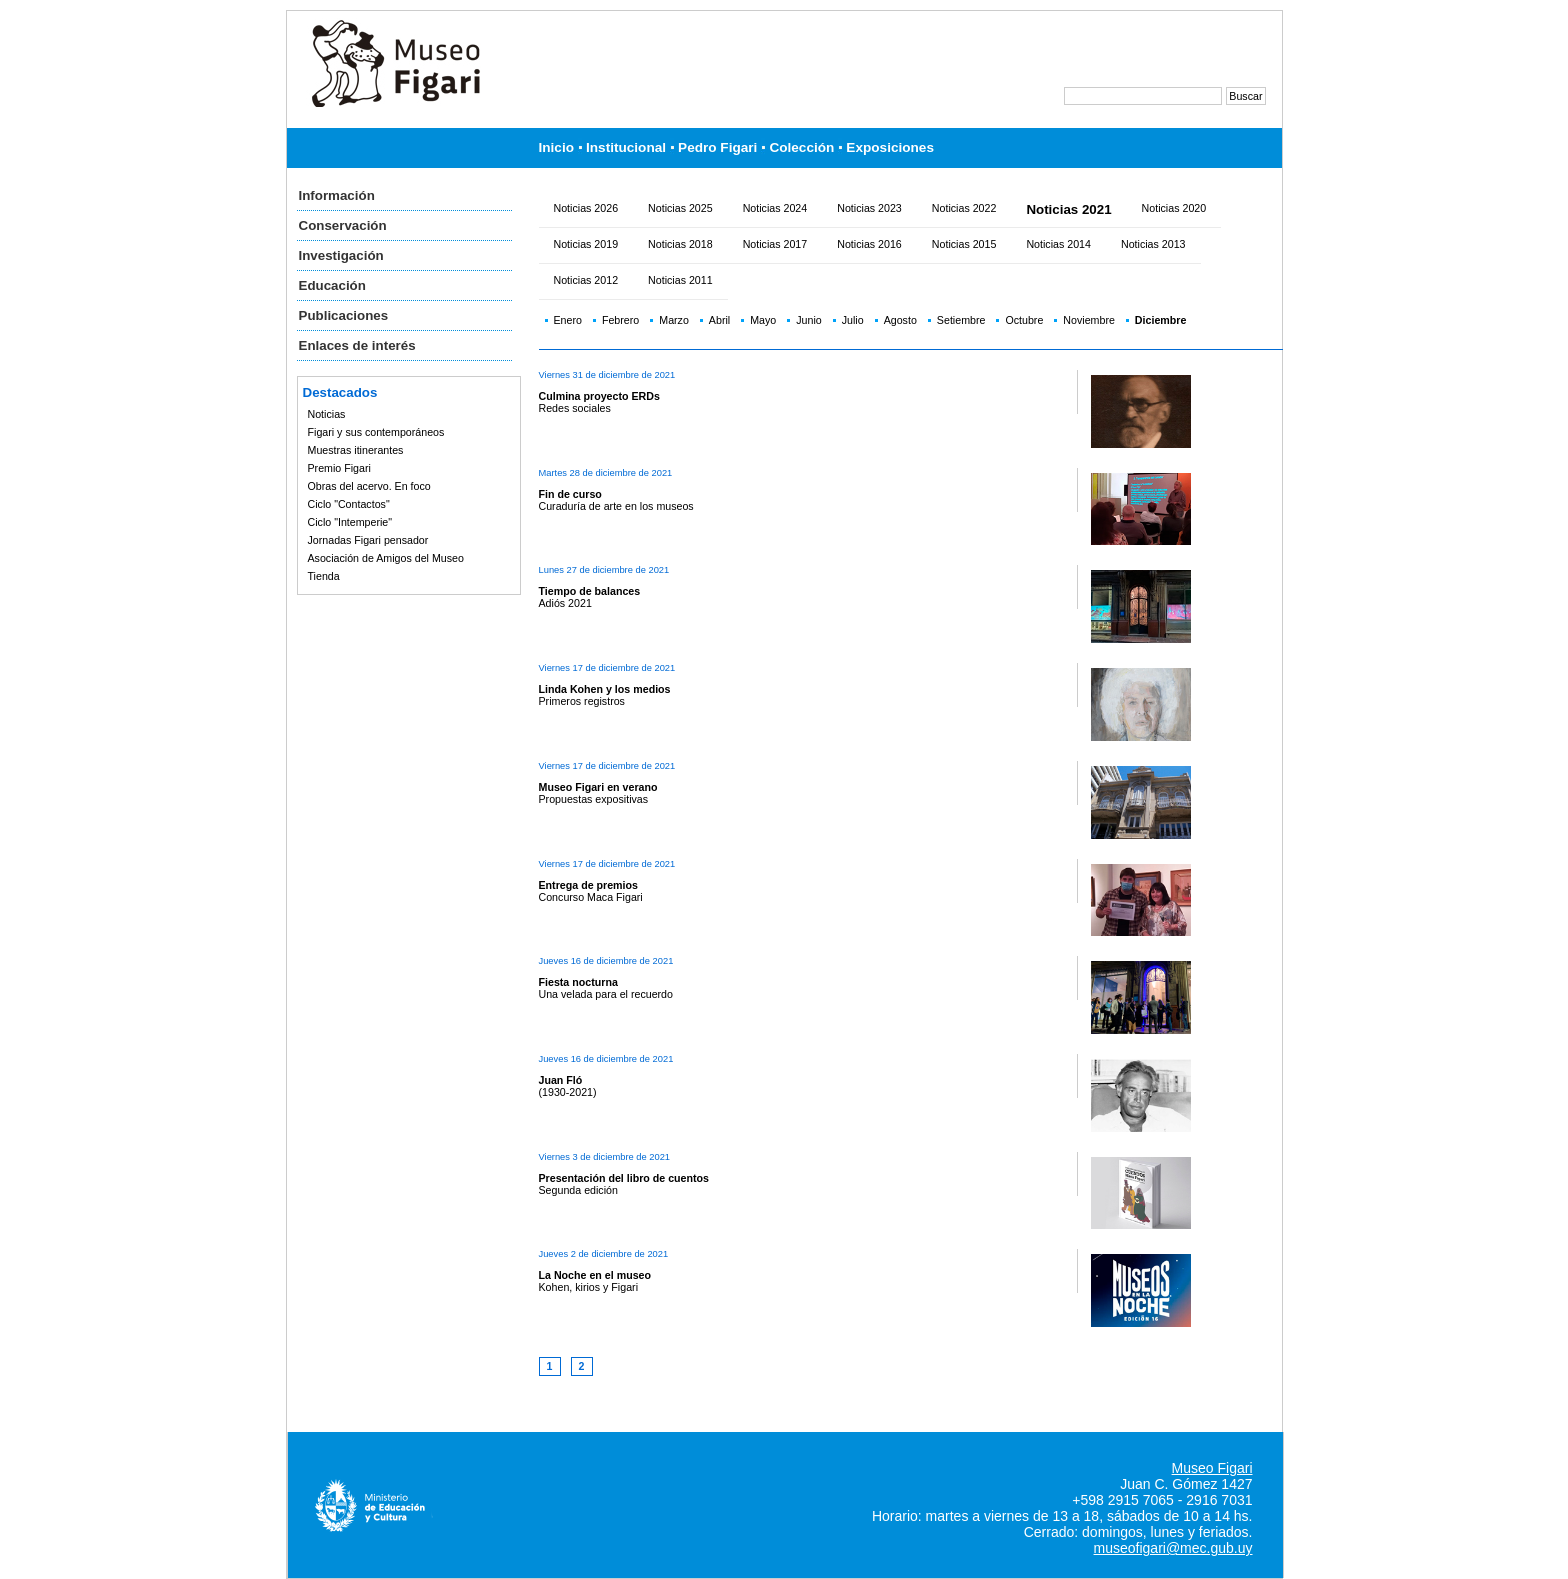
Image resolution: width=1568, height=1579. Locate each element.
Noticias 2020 (1174, 208)
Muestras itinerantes (356, 450)
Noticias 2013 (1153, 244)
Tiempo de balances (590, 591)
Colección (801, 147)
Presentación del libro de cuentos (624, 1178)
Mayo (763, 320)
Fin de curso (570, 494)
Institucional (626, 147)
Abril (719, 320)
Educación (332, 285)
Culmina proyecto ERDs (599, 396)
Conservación (343, 225)
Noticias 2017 (775, 244)
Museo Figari (1212, 1468)
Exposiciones (890, 147)
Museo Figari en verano (598, 787)
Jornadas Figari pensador (368, 540)
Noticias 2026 (586, 208)
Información (337, 195)
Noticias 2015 (964, 244)
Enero (568, 320)
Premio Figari (339, 468)
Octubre (1024, 320)
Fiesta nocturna (578, 982)
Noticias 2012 (586, 280)
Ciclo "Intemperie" (350, 522)
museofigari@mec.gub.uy (1173, 1548)
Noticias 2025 (680, 208)
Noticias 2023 (869, 208)
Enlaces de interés (357, 345)
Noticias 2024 (775, 208)
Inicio (557, 147)
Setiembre (961, 320)
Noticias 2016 (869, 244)
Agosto (900, 320)
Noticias (327, 414)
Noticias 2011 (680, 280)
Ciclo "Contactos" (349, 504)
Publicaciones (344, 315)
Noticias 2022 (964, 208)
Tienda (324, 576)
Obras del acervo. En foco (369, 486)
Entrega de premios (589, 885)
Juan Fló (561, 1080)
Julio (853, 320)
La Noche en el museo (595, 1275)
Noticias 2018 (680, 244)
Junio (808, 320)
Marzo (674, 320)
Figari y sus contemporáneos (376, 432)
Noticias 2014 (1058, 244)
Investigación (341, 255)
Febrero (620, 320)
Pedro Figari (717, 147)
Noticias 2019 (586, 244)
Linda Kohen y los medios (605, 689)
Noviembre (1089, 320)
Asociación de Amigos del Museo (386, 558)
